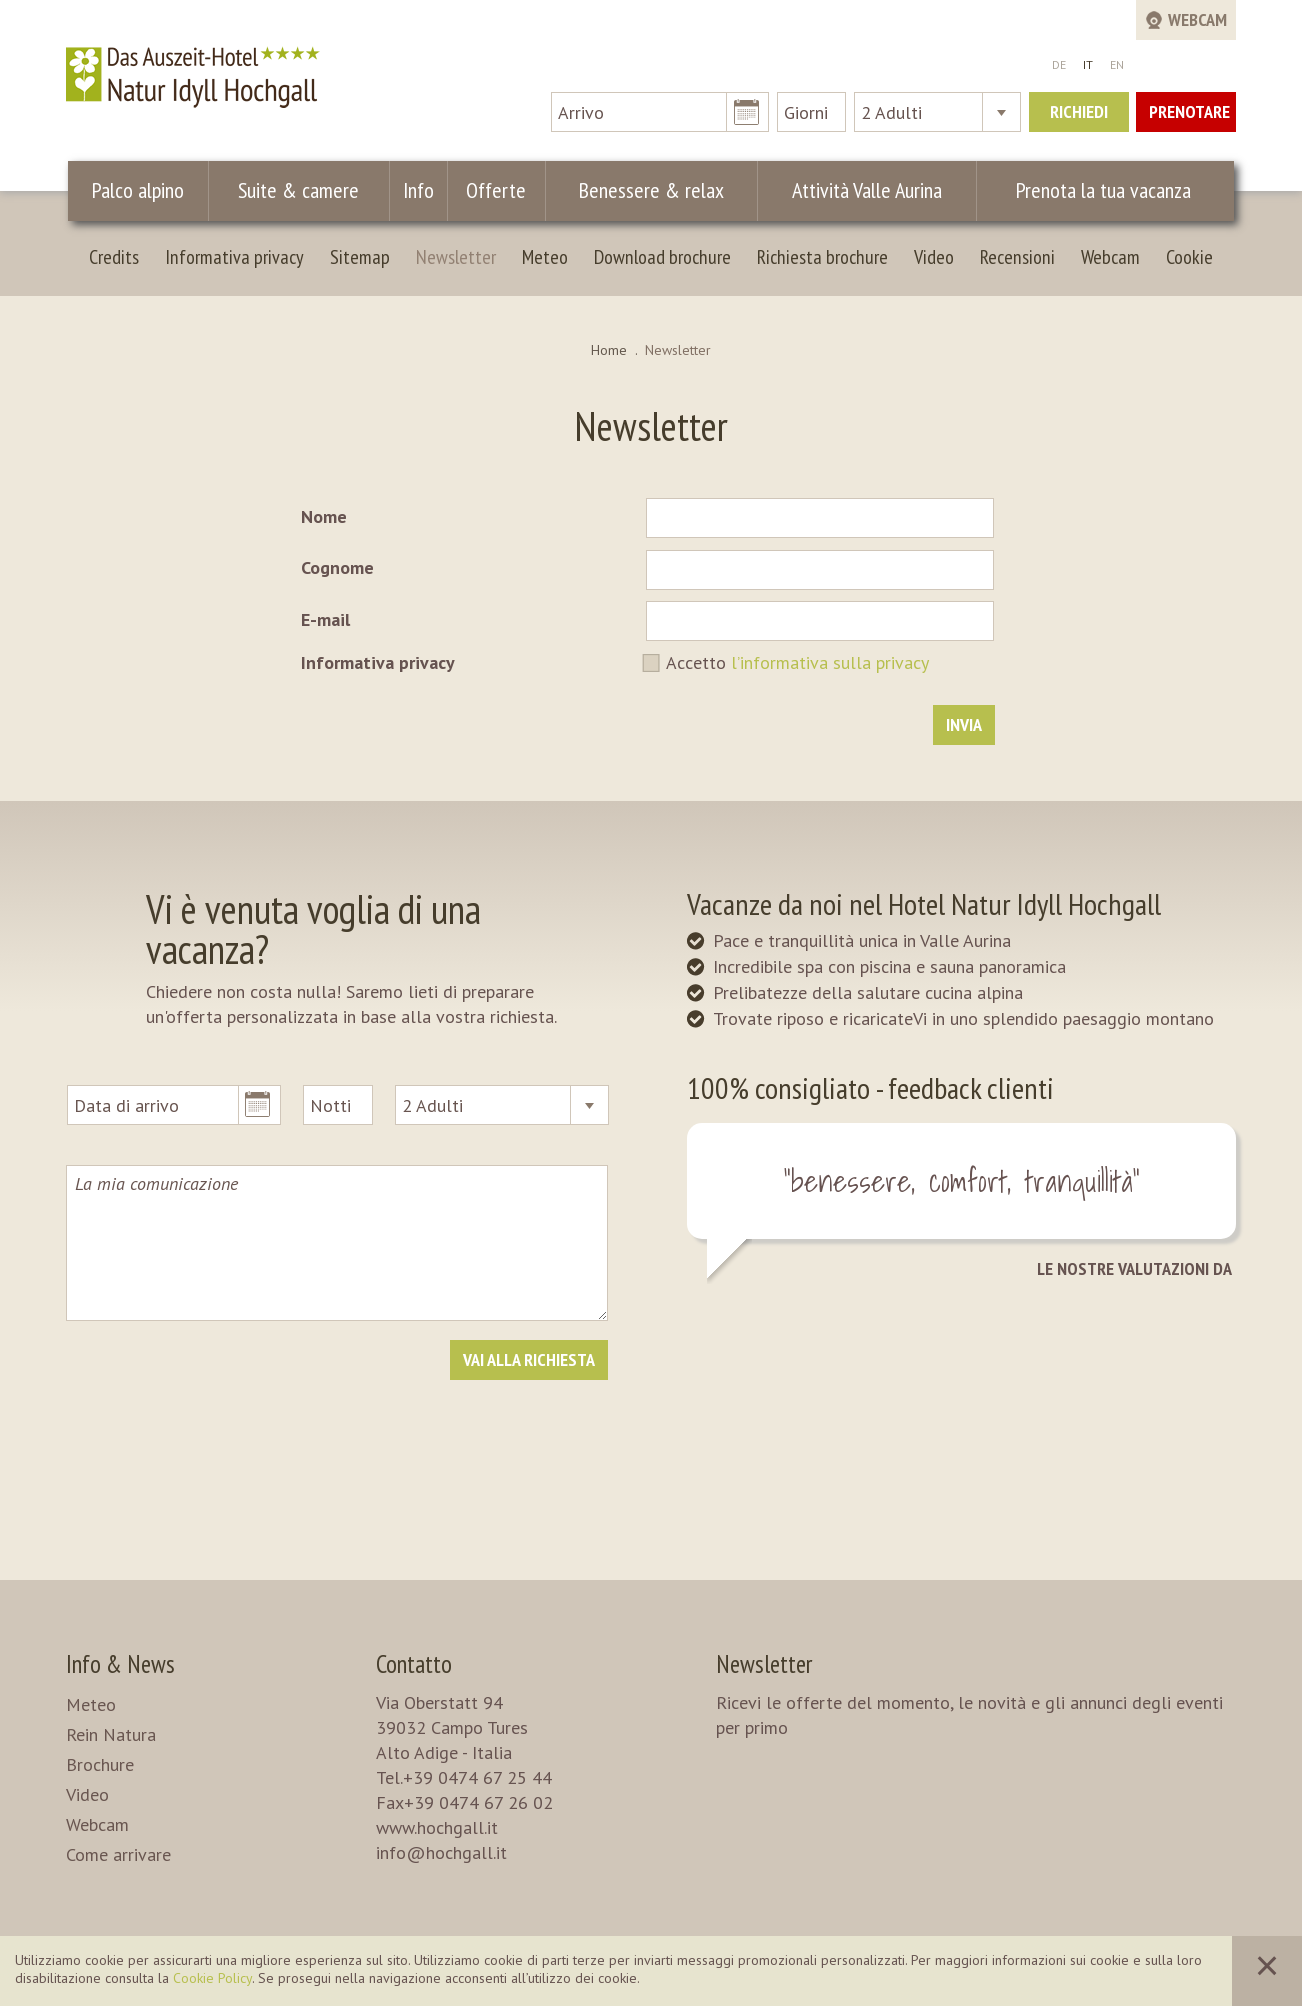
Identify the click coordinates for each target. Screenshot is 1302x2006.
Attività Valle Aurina (859, 190)
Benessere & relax (642, 190)
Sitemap (360, 257)
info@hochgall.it (441, 1852)
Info (420, 190)
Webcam (1110, 257)
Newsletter (456, 257)
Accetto (797, 662)
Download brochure (662, 257)
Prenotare (1189, 111)
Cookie (1189, 257)
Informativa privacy (234, 257)
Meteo (545, 257)
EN (1117, 64)
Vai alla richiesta (529, 1359)
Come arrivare (118, 1854)
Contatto (414, 1664)
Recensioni (1017, 257)
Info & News (120, 1664)
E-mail (325, 619)
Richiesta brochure (822, 257)
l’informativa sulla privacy (830, 662)
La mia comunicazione (337, 1243)
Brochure (100, 1764)
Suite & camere (303, 190)
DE (1059, 64)
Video (934, 257)
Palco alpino (140, 190)
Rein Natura (111, 1734)
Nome (324, 516)
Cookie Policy (212, 1978)
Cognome (337, 567)
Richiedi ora (1079, 116)
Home (609, 350)
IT (1088, 64)
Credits (114, 257)
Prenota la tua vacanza (1101, 190)
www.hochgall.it (437, 1827)
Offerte (492, 190)
